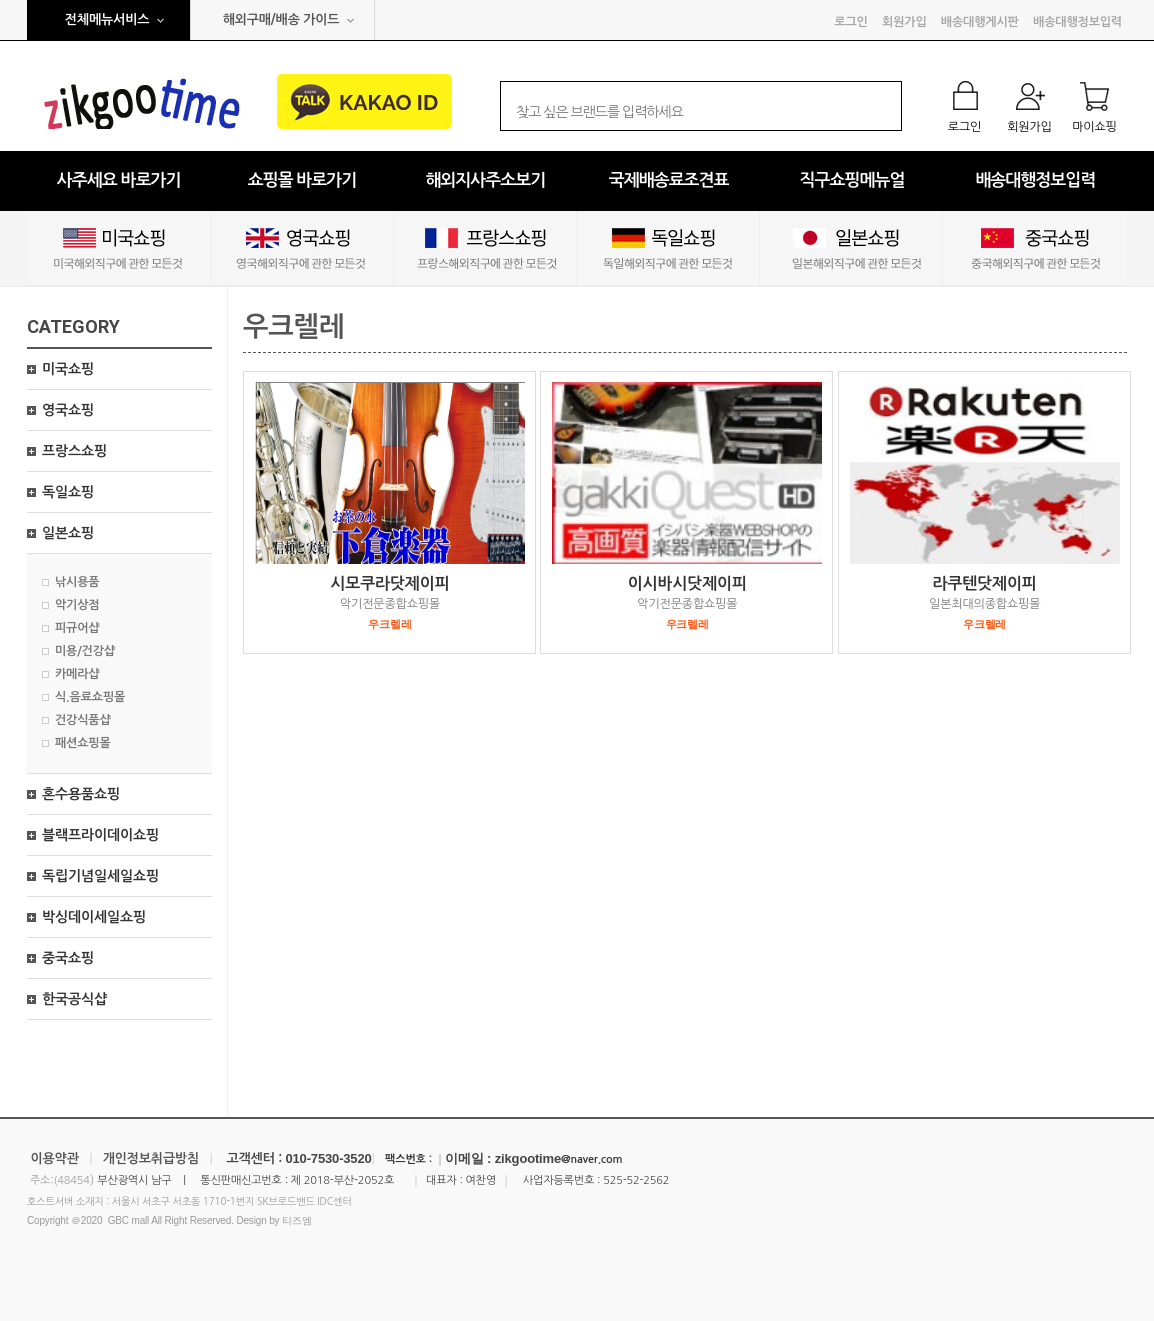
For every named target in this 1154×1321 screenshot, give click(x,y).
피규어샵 (77, 628)
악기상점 (77, 605)
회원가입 (904, 22)
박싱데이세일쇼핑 (94, 917)
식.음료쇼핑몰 (90, 697)
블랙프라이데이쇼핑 (100, 835)
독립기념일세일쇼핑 (100, 876)
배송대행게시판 (980, 22)
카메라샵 (77, 674)
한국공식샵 (74, 999)
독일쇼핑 (68, 492)
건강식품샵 (83, 720)
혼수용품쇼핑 (81, 794)
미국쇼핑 (68, 369)
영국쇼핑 (68, 410)
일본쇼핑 (68, 533)
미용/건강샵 (85, 651)
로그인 (850, 22)
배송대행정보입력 (1077, 22)
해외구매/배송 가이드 (281, 19)
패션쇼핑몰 (83, 743)
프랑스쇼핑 (74, 451)
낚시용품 (77, 582)
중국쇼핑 (68, 958)
